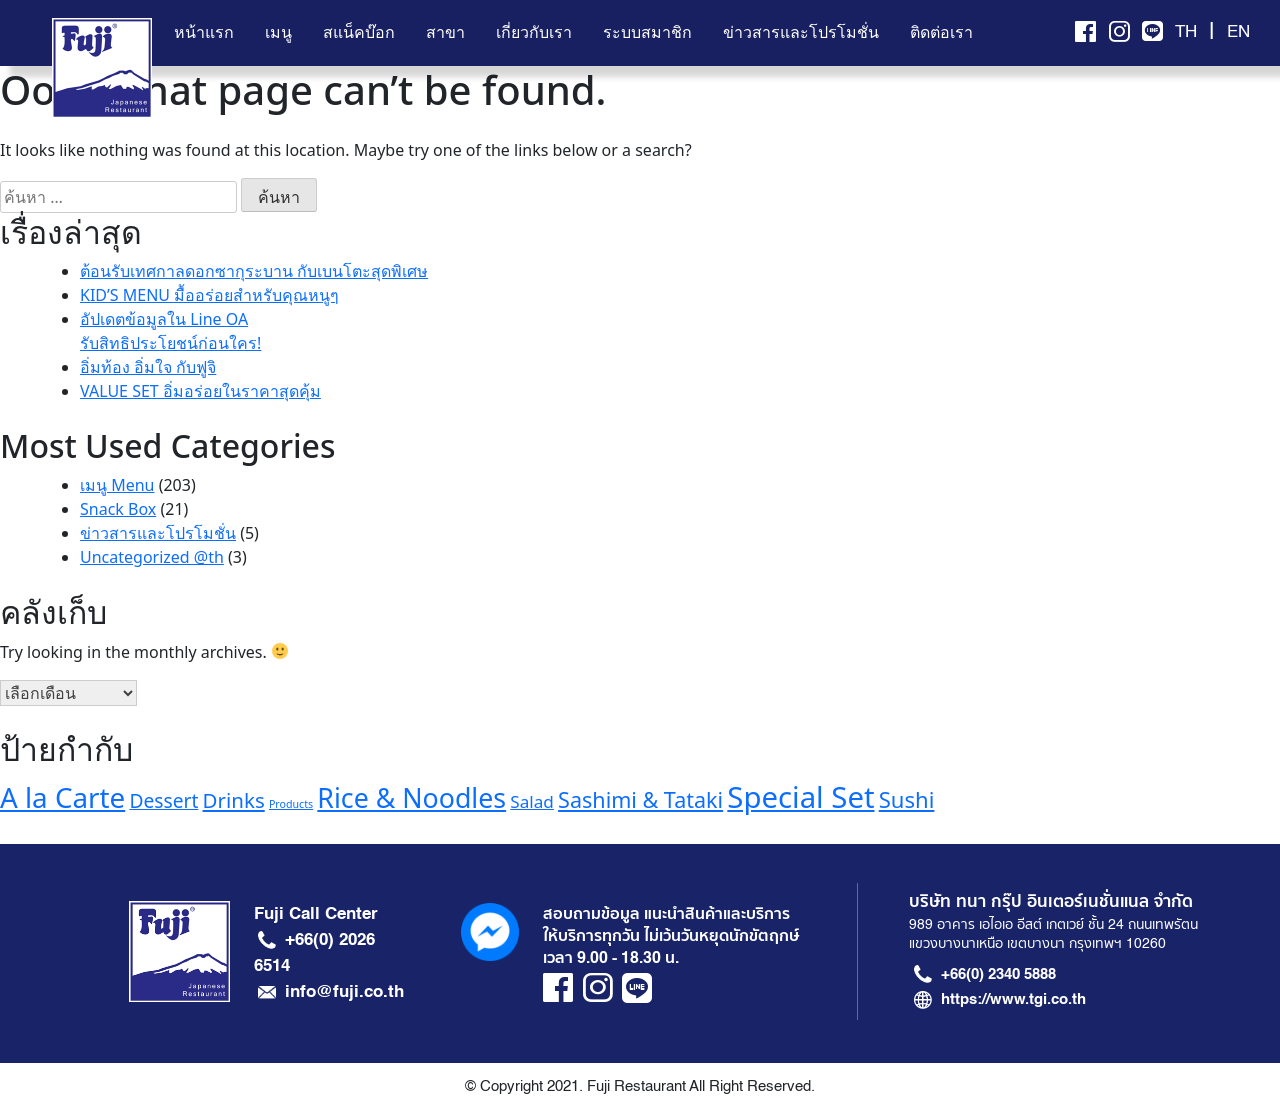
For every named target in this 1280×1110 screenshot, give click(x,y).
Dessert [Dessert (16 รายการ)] (163, 800)
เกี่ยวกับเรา (534, 33)
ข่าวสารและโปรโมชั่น (801, 33)
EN (1238, 32)
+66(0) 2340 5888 (998, 974)
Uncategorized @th (152, 557)
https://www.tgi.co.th (1013, 999)
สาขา (445, 33)
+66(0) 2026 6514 (315, 952)
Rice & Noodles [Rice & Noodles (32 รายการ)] (411, 797)
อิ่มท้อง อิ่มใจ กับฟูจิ (148, 367)
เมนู (278, 33)
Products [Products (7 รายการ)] (291, 804)
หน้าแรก (204, 33)
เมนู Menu (117, 485)
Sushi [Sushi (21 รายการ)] (907, 799)
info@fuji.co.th (344, 991)
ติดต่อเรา (941, 33)
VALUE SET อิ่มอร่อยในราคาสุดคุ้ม (200, 391)
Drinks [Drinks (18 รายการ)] (234, 800)
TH (1186, 32)
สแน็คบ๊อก (359, 33)
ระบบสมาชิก (647, 33)
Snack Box (118, 509)
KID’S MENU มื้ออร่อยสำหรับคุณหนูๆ (209, 295)
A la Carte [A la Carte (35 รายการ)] (62, 797)
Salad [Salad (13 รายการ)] (532, 801)
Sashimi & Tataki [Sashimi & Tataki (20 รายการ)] (640, 799)
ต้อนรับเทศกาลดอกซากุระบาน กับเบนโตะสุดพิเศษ (254, 271)
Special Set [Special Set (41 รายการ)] (800, 797)
